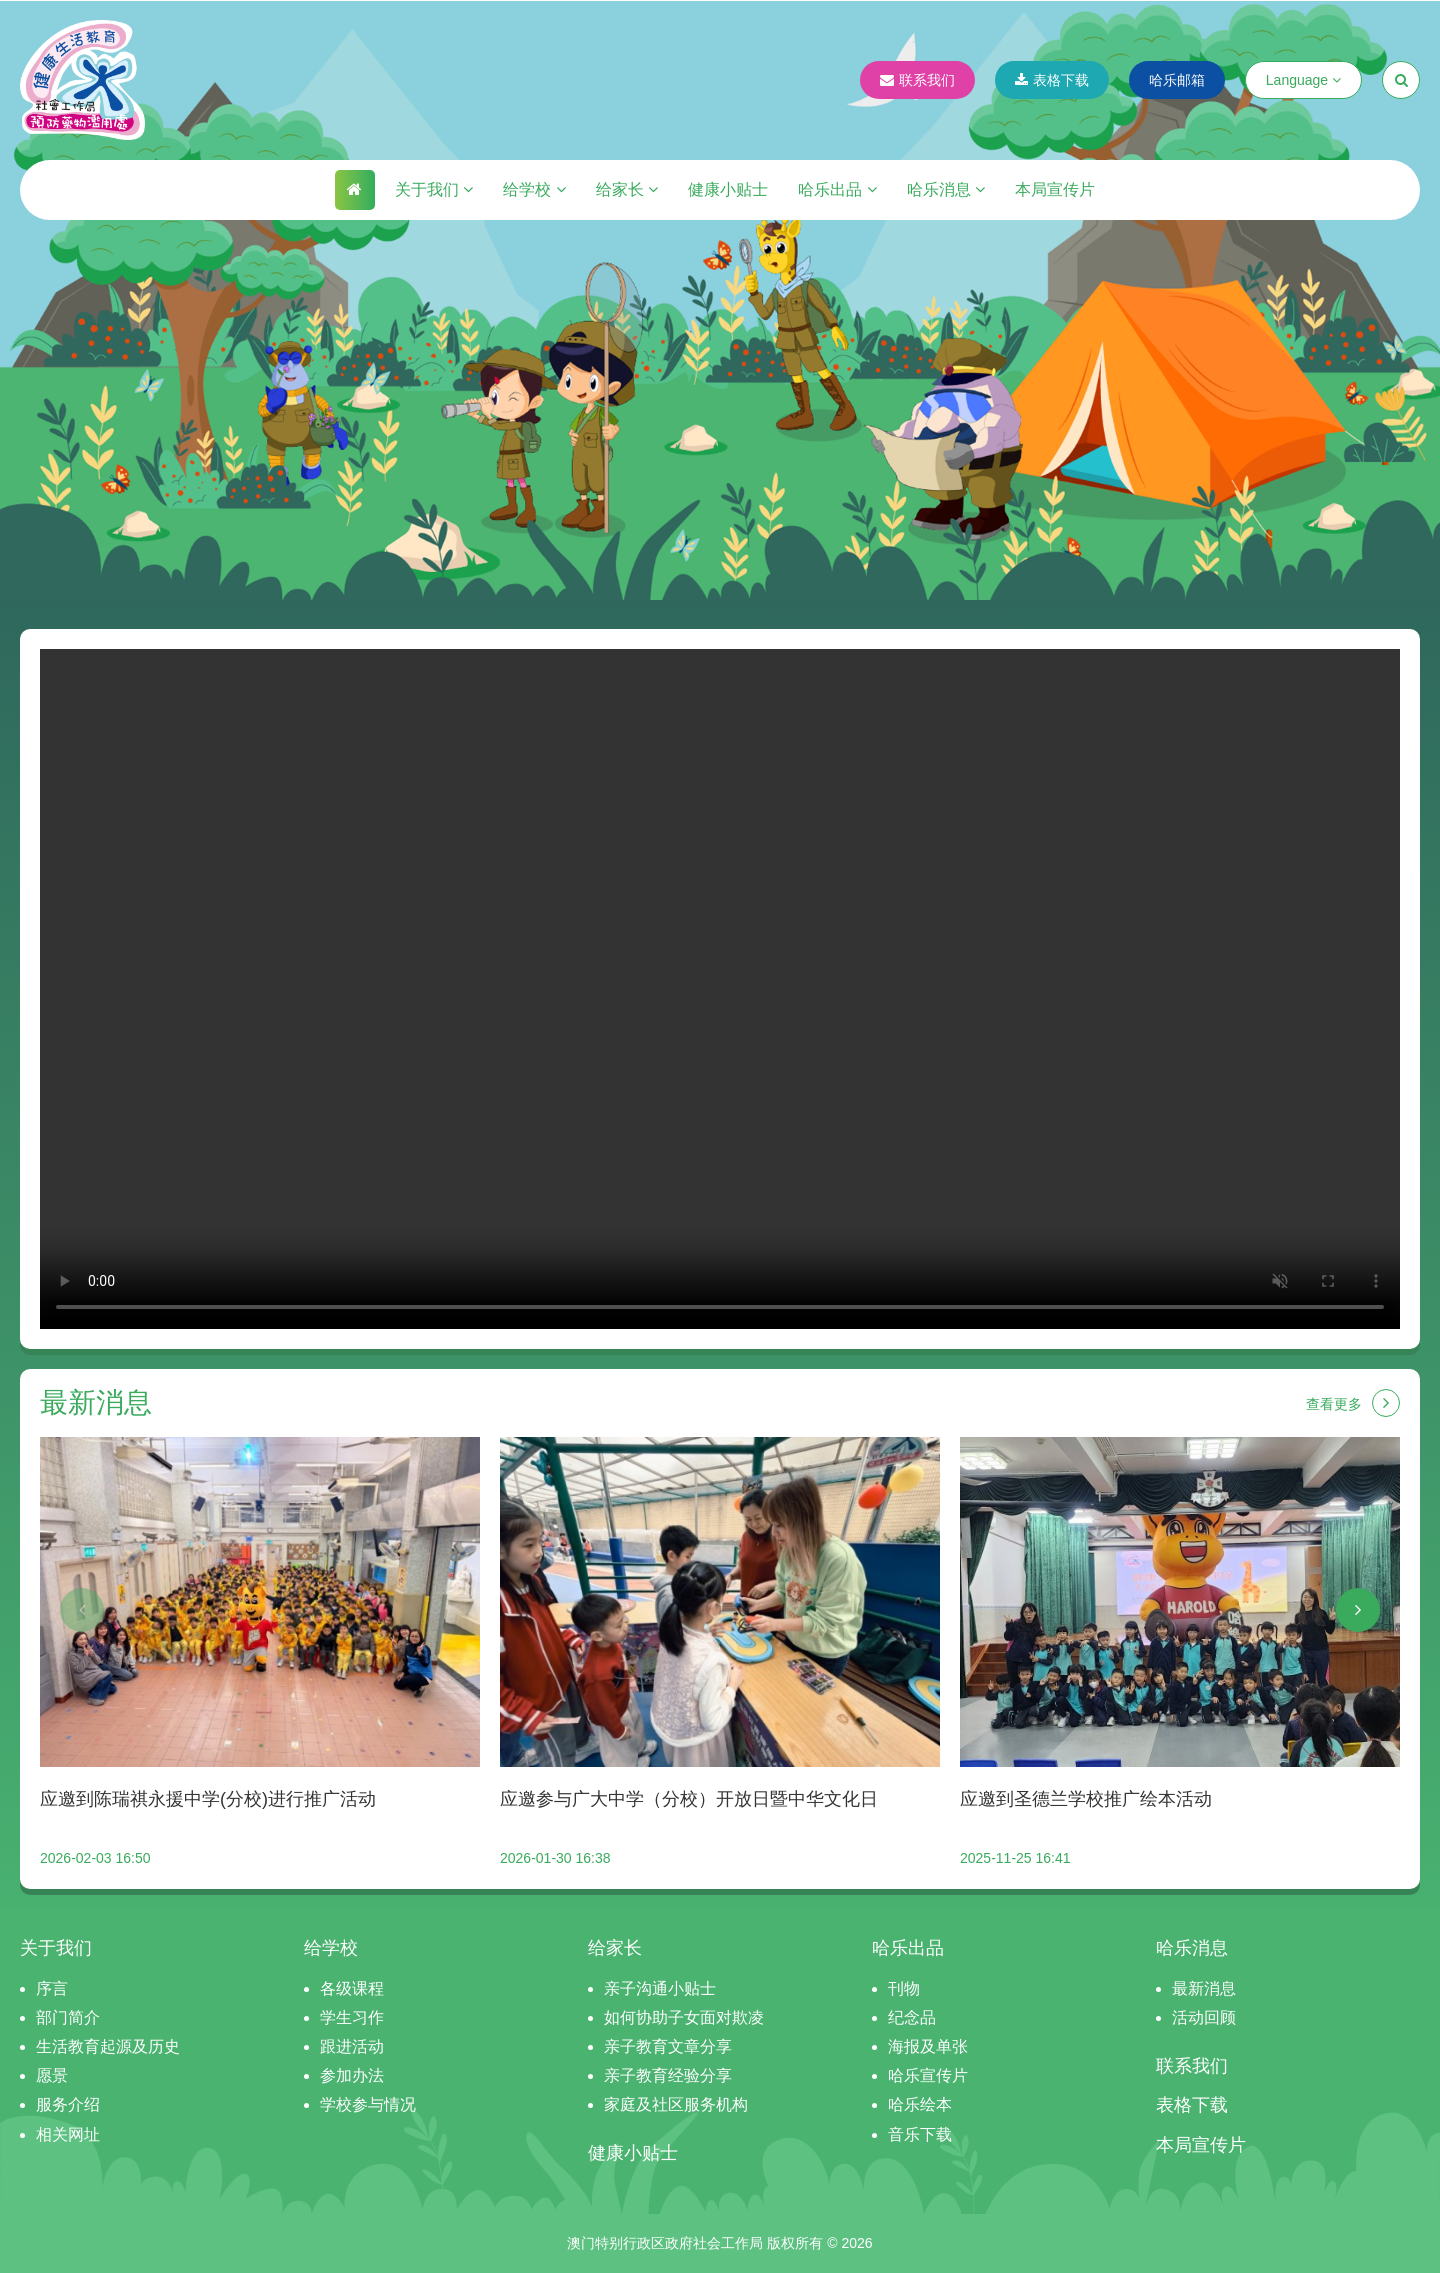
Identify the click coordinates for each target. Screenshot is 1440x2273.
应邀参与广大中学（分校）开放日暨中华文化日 (689, 1799)
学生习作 (352, 2017)
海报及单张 (928, 2046)
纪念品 (912, 2017)
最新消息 (1204, 1988)
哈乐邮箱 (1177, 80)
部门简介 (68, 2017)
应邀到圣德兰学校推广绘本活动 (1086, 1799)
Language (1303, 80)
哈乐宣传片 (928, 2075)
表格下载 (1052, 80)
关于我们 (434, 189)
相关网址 (68, 2134)
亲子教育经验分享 (668, 2075)
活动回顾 (1204, 2017)
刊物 (904, 1988)
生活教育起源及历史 (108, 2046)
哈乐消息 (946, 189)
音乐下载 (920, 2134)
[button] (82, 1610)
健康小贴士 (728, 189)
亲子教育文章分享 (668, 2046)
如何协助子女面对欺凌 (684, 2017)
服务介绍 (68, 2104)
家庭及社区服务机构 (676, 2104)
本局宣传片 (1055, 189)
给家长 (627, 189)
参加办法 (352, 2075)
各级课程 (352, 1988)
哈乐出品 (837, 189)
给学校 (534, 189)
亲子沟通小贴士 (660, 1988)
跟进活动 (352, 2046)
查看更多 (1353, 1403)
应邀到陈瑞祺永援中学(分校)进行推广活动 (208, 1799)
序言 (52, 1988)
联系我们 (917, 80)
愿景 (52, 2075)
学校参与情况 (368, 2104)
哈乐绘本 (920, 2104)
